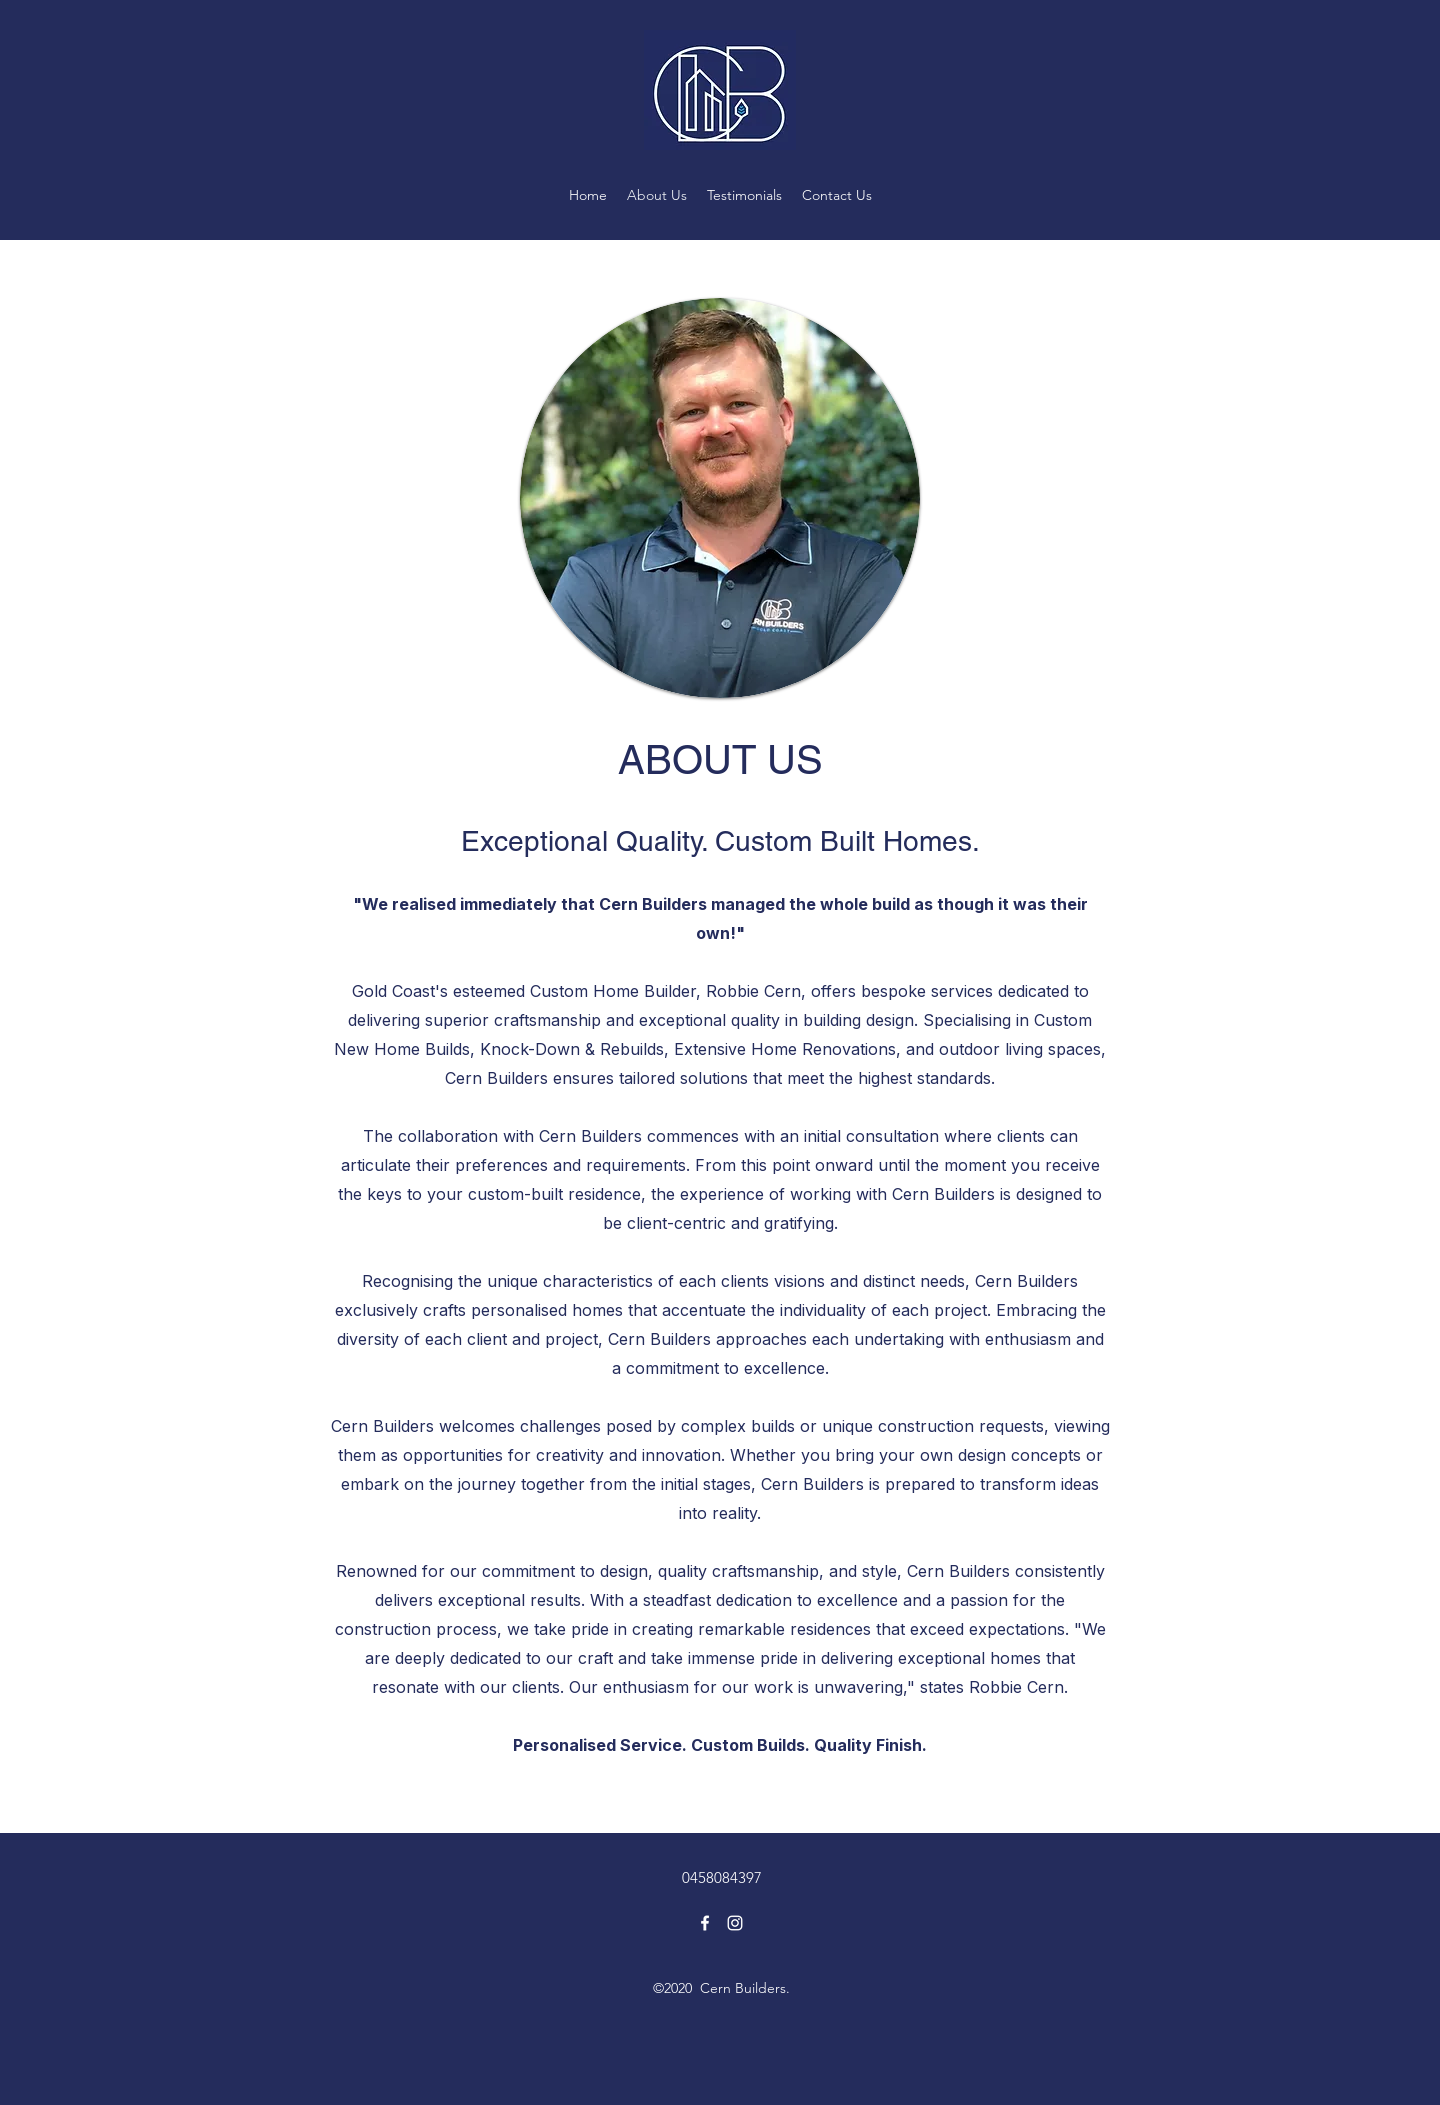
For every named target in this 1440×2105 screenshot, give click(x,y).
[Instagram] (735, 1923)
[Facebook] (705, 1923)
